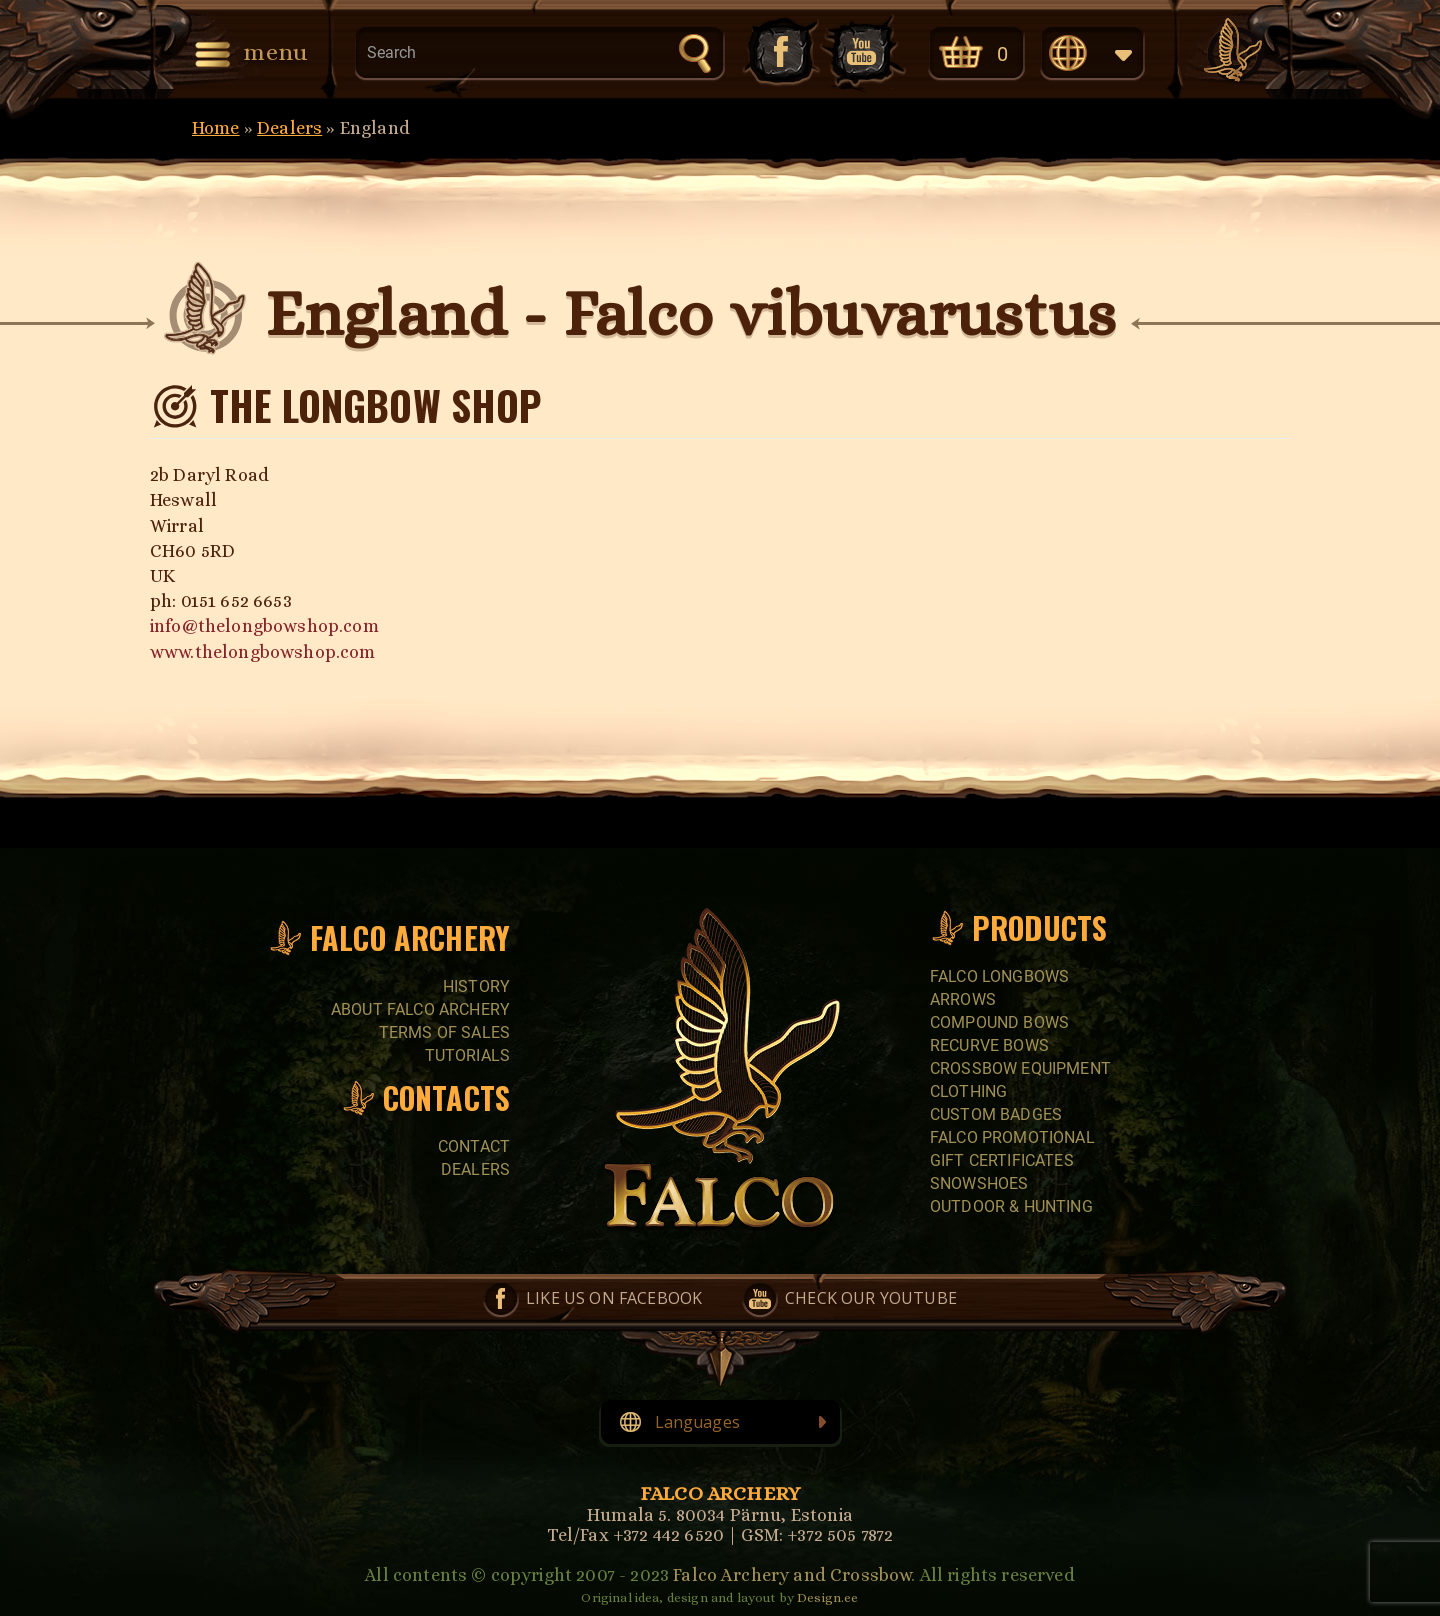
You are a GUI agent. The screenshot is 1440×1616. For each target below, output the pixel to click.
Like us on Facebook (779, 51)
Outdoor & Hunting (1011, 1206)
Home (216, 128)
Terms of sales (444, 1032)
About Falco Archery (420, 1009)
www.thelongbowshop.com (263, 652)
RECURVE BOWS (989, 1045)
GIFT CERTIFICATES (1002, 1160)
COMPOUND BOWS (999, 1022)
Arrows (963, 999)
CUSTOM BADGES (996, 1114)
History (476, 986)
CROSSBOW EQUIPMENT (1020, 1068)
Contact (474, 1146)
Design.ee (827, 1597)
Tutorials (467, 1055)
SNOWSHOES (979, 1183)
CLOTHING (968, 1091)
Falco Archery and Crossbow (792, 1575)
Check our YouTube (863, 51)
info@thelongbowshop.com (264, 626)
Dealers (289, 128)
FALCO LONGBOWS (999, 976)
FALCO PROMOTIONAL (1012, 1137)
